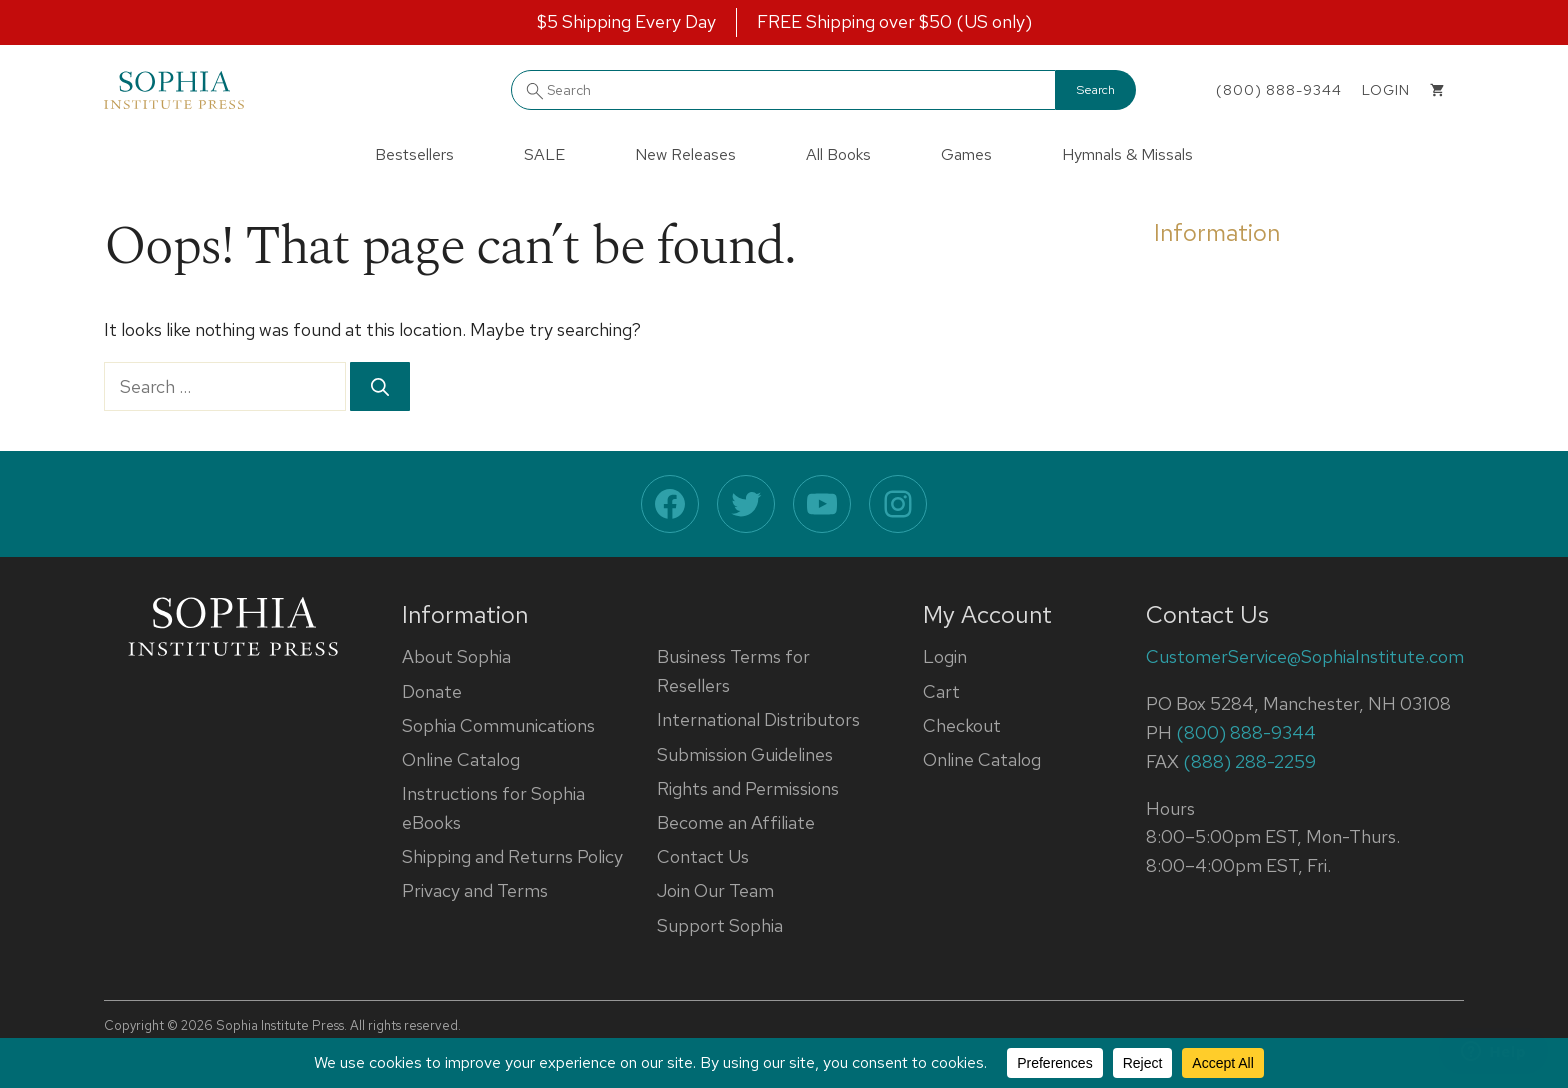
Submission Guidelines (745, 754)
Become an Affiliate (736, 822)
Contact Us (703, 856)
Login (945, 656)
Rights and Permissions (748, 788)
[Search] (380, 386)
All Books (838, 154)
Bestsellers (414, 154)
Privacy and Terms (475, 890)
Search (1096, 90)
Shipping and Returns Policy (512, 856)
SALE (544, 154)
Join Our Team (715, 890)
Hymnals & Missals (1127, 154)
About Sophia (456, 656)
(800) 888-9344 (1279, 90)
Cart (941, 691)
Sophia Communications (498, 725)
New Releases (685, 154)
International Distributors (758, 719)
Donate (432, 691)
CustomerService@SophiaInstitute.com (1305, 656)
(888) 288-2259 (1249, 761)
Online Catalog (461, 759)
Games (966, 154)
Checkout (962, 725)
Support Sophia (720, 925)
